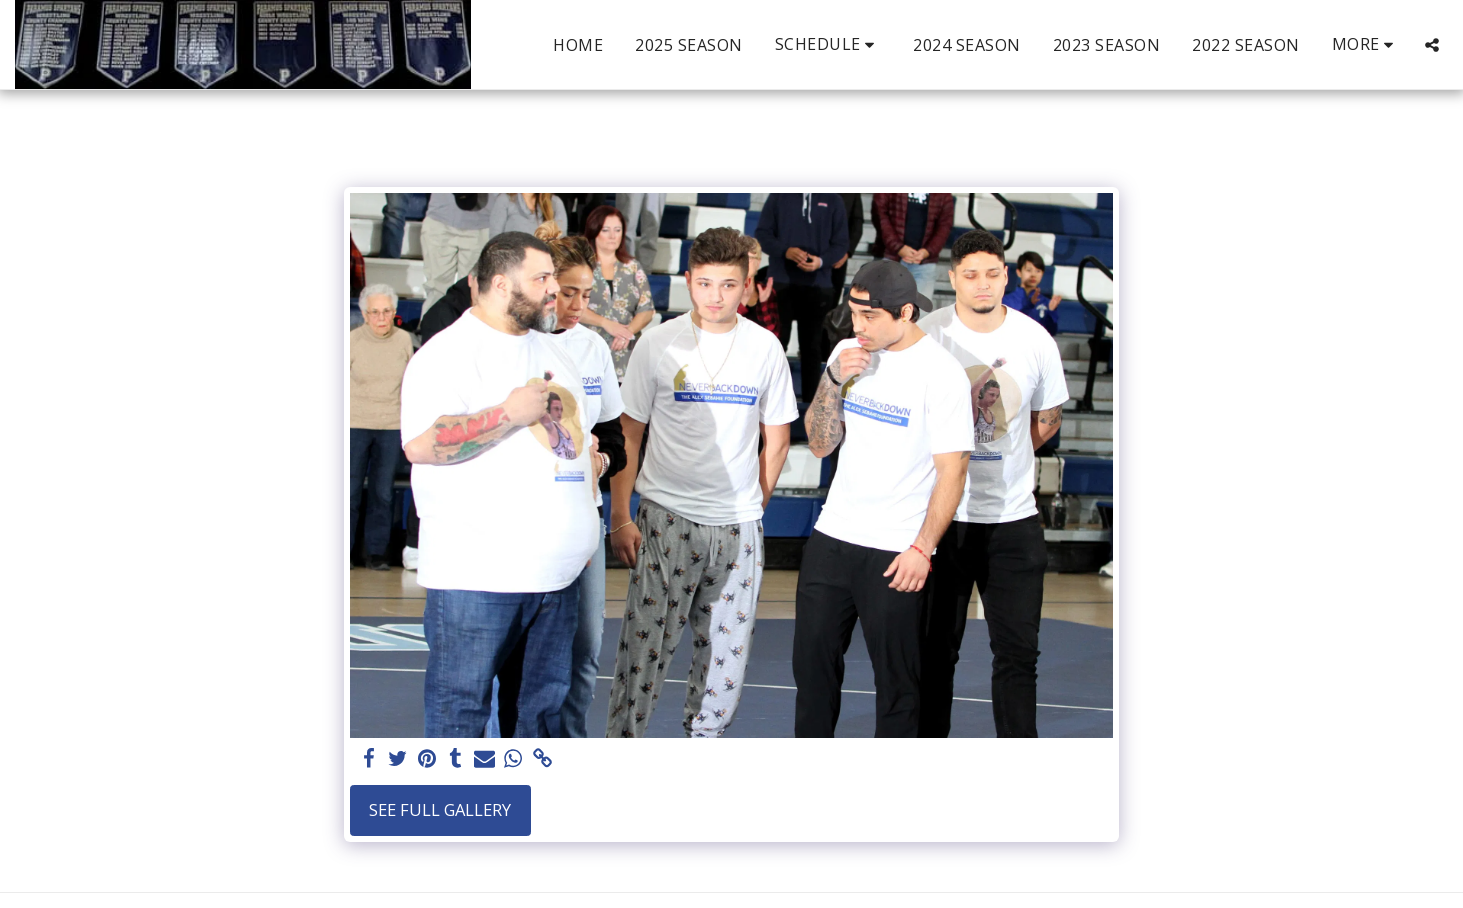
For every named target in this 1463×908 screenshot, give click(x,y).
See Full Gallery (440, 809)
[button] (828, 44)
